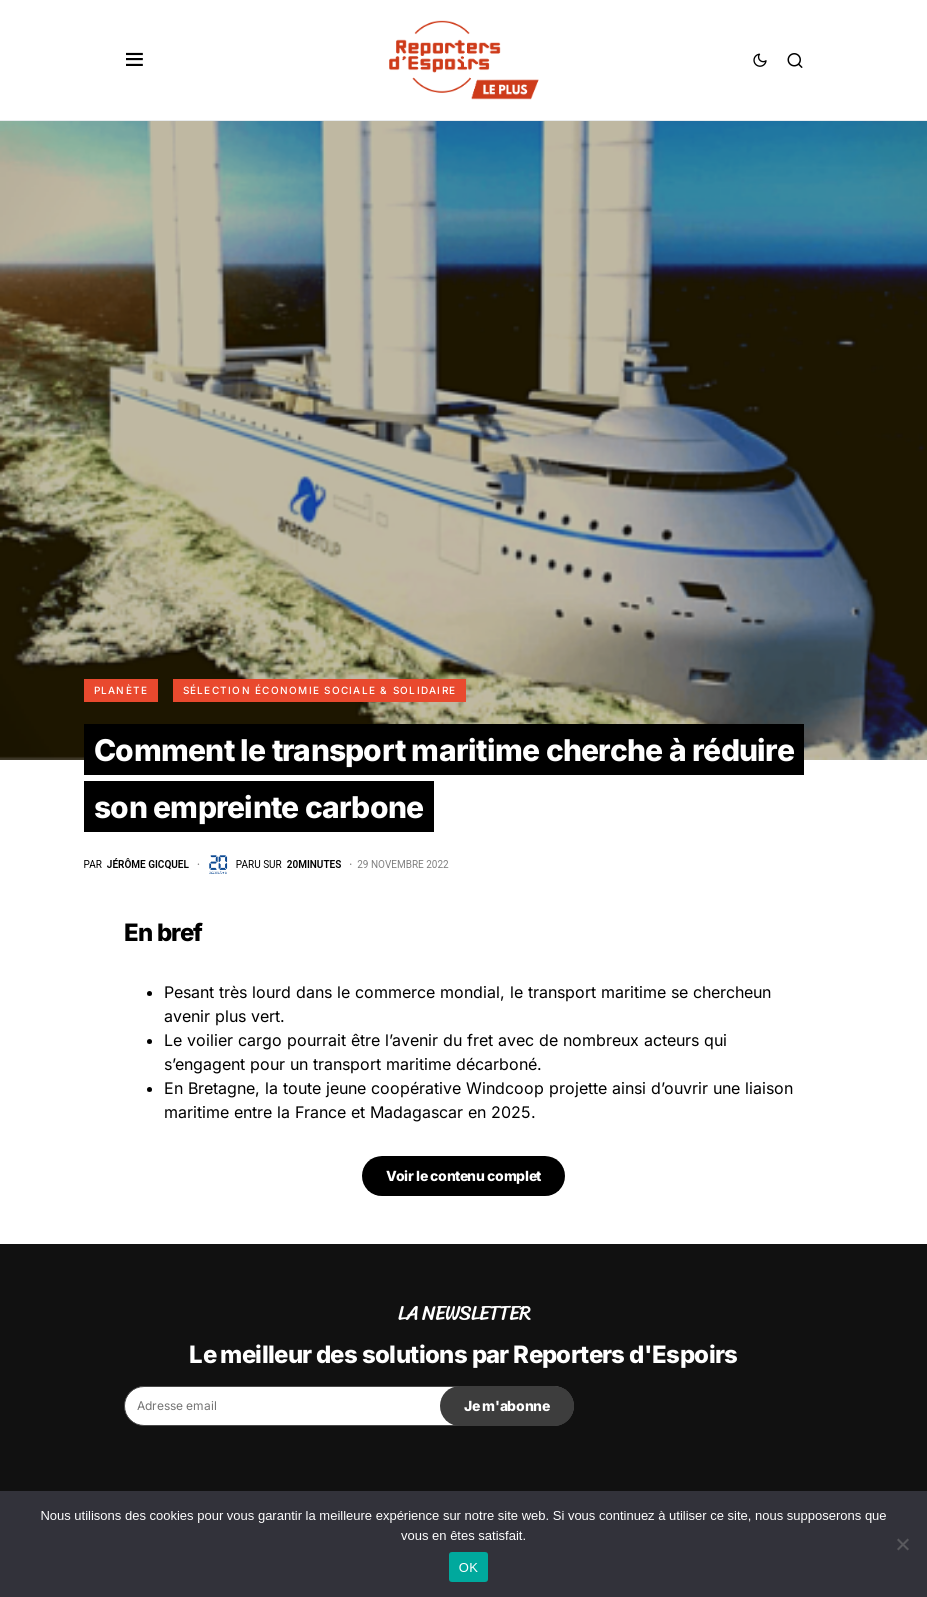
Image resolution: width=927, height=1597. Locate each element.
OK (468, 1567)
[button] (134, 60)
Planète (121, 690)
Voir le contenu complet (463, 1175)
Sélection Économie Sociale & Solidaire (320, 690)
